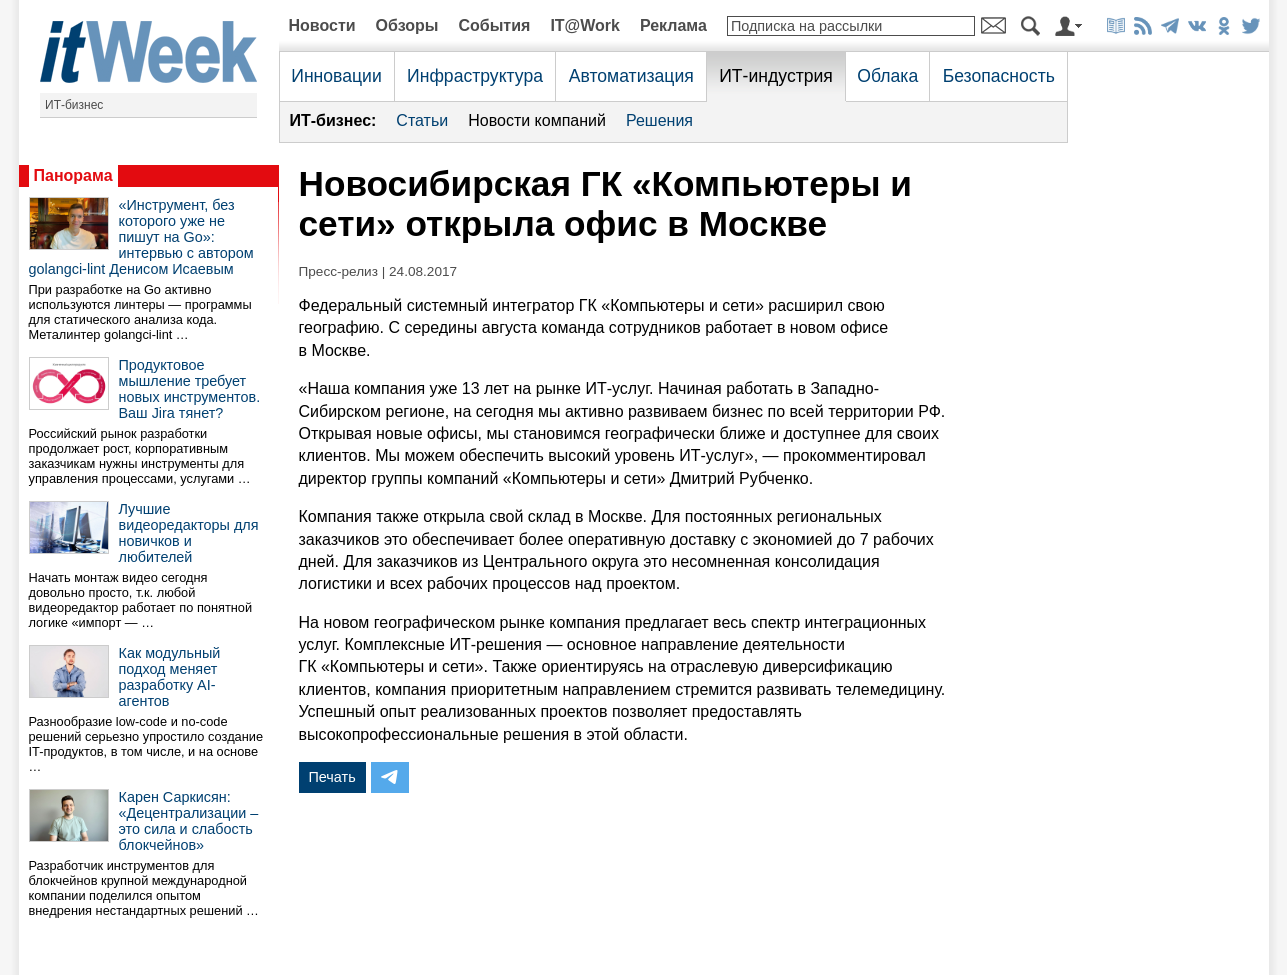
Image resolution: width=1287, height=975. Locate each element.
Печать (332, 777)
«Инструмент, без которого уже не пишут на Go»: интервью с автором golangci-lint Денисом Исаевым (141, 237)
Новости (322, 25)
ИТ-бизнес (74, 105)
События (494, 25)
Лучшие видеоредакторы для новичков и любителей (189, 533)
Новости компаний (537, 120)
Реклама (673, 25)
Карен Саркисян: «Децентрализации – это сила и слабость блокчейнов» (189, 821)
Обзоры (407, 25)
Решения (659, 120)
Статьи (422, 120)
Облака (887, 76)
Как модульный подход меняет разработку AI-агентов (170, 677)
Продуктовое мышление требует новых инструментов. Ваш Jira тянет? (190, 389)
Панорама (73, 175)
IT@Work (585, 25)
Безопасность (999, 76)
